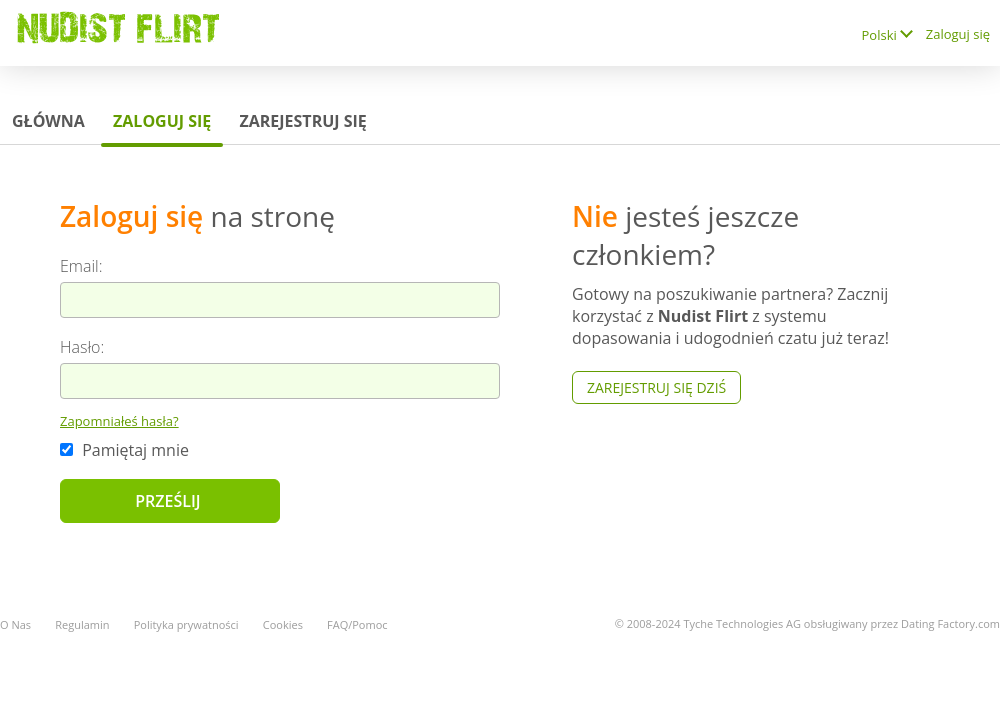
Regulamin (82, 624)
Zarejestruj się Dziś (656, 387)
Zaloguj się (958, 34)
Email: (81, 266)
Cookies (283, 624)
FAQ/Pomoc (357, 624)
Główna (48, 121)
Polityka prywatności (186, 624)
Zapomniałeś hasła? (119, 421)
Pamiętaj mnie (124, 450)
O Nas (15, 624)
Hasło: (82, 347)
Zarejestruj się (302, 121)
